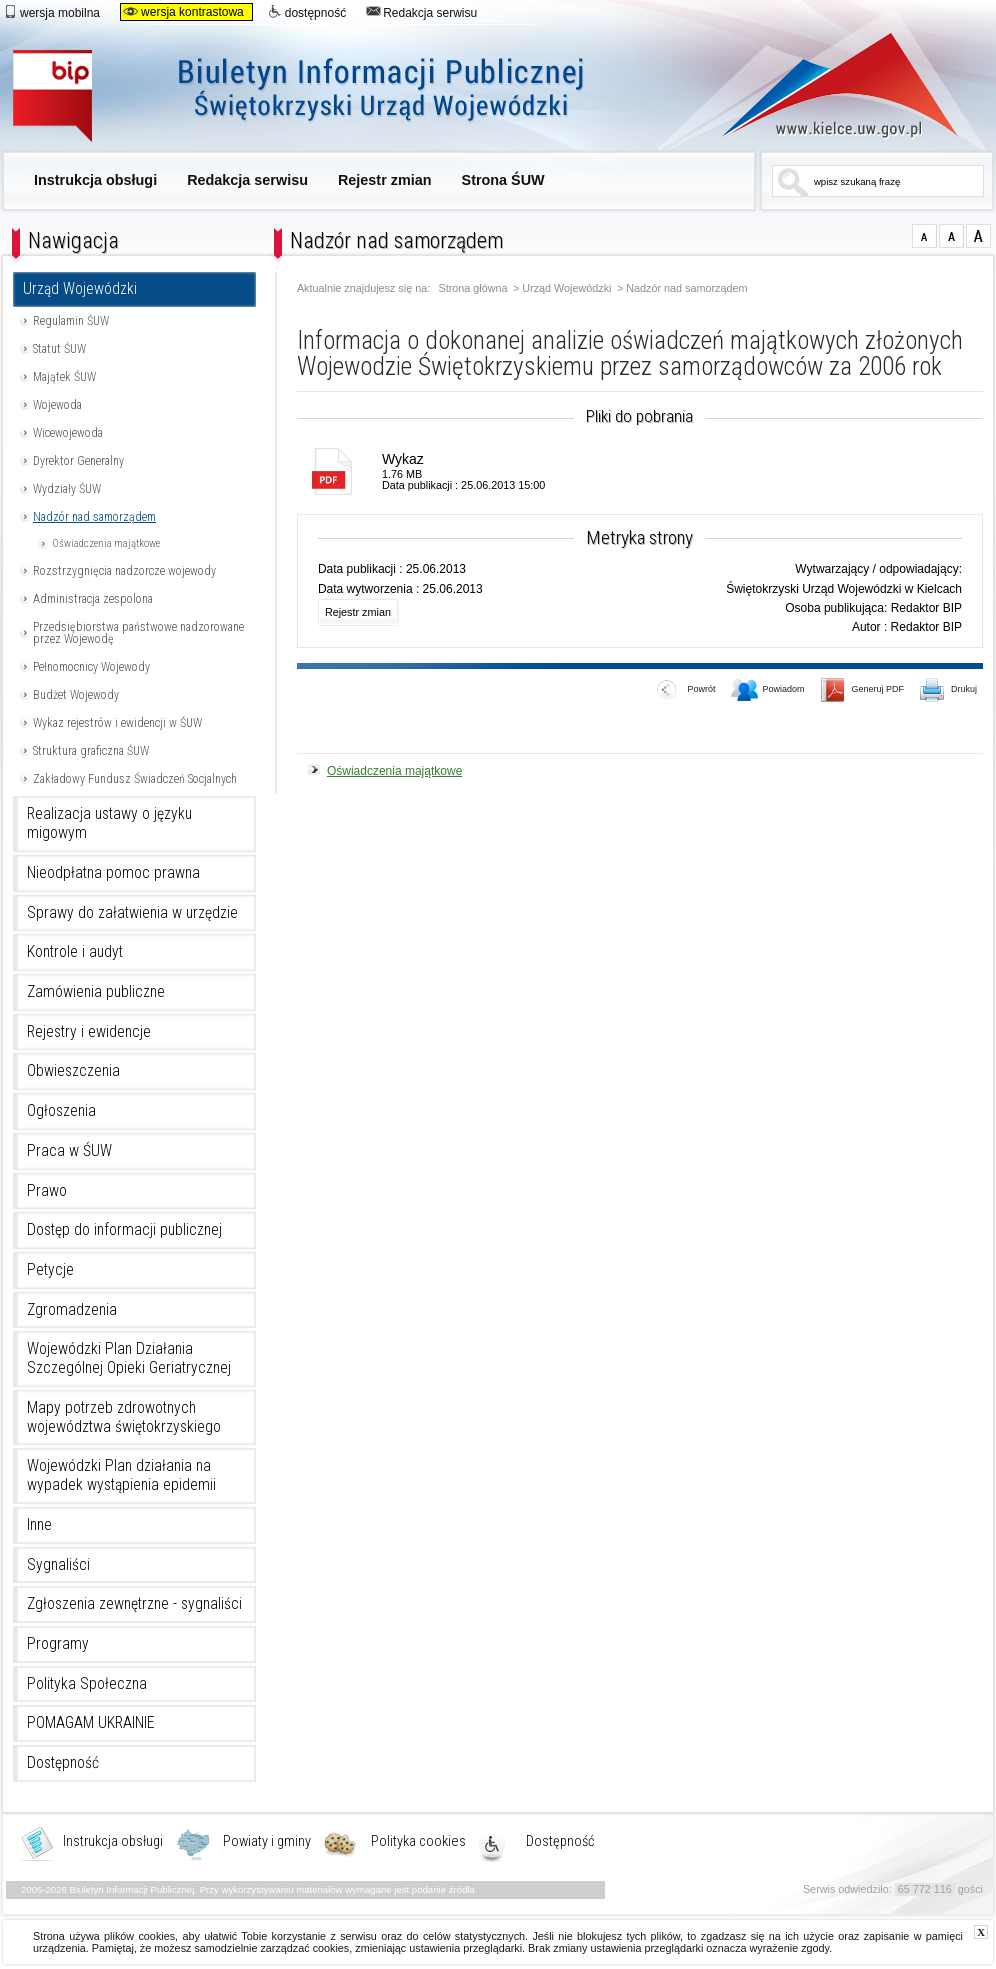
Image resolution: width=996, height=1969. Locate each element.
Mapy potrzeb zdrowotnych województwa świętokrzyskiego (124, 1417)
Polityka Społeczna (87, 1684)
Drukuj (949, 691)
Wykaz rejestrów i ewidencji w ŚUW (117, 723)
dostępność (307, 12)
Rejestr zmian (385, 180)
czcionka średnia (951, 236)
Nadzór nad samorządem (94, 517)
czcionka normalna (924, 236)
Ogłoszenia (61, 1111)
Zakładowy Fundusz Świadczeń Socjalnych (135, 779)
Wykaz (403, 459)
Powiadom (768, 691)
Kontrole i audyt (75, 952)
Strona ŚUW (503, 180)
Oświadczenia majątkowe (106, 543)
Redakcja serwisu (421, 12)
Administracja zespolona (93, 599)
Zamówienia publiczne (96, 992)
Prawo (47, 1191)
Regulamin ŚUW (71, 321)
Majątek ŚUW (64, 377)
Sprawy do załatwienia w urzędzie (132, 913)
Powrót (686, 691)
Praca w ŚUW (69, 1151)
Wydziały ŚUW (67, 489)
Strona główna (473, 288)
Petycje (50, 1270)
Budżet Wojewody (76, 695)
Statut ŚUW (59, 349)
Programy (58, 1644)
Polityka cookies (418, 1842)
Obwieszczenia (73, 1071)
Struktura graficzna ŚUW (91, 751)
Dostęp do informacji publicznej (124, 1230)
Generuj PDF (862, 691)
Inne (39, 1525)
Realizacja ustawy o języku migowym (109, 823)
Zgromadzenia (72, 1310)
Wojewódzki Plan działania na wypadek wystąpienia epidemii (121, 1475)
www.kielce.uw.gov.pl (825, 85)
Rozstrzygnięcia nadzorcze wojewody (124, 571)
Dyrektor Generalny (78, 461)
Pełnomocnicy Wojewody (91, 667)
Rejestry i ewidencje (89, 1032)
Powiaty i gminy (267, 1842)
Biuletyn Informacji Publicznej (320, 97)
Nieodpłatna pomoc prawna (113, 873)
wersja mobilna (51, 12)
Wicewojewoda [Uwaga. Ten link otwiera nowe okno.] (68, 433)
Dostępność (63, 1763)
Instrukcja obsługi (95, 180)
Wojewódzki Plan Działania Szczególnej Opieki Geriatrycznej (129, 1358)
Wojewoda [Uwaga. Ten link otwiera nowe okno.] (57, 405)
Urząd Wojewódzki (80, 289)
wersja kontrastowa (183, 12)
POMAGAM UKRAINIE (91, 1723)
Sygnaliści (58, 1565)
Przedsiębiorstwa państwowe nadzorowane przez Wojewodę (138, 633)
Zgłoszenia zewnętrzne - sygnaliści (134, 1604)
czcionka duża (978, 236)
